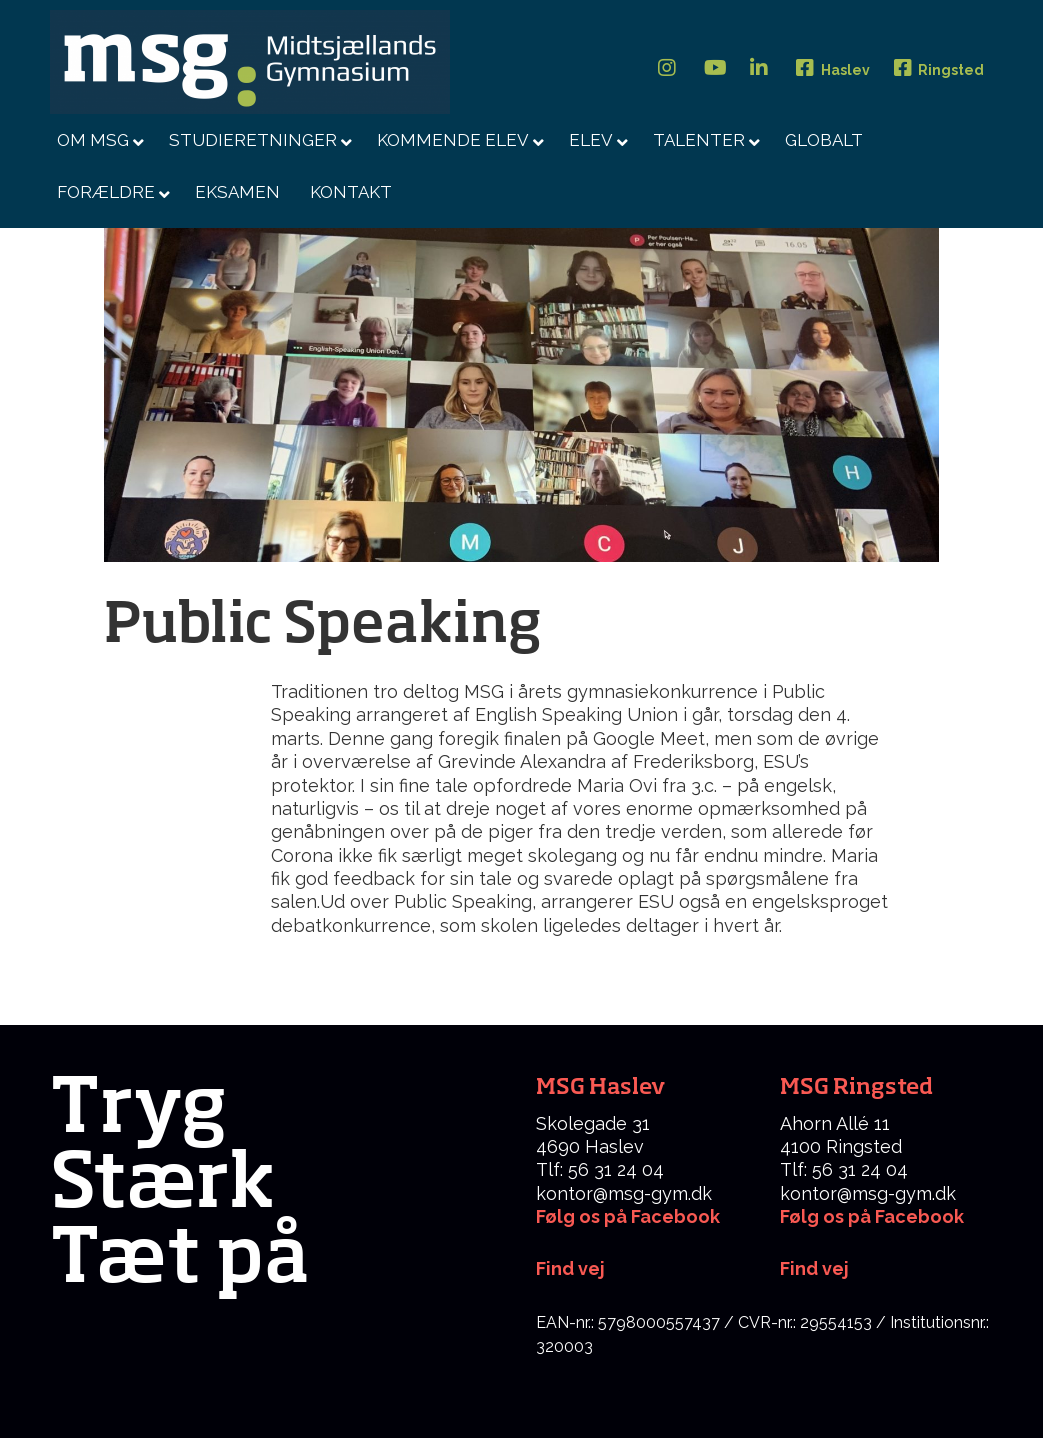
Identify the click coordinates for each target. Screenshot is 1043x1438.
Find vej (814, 1268)
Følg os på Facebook (628, 1216)
